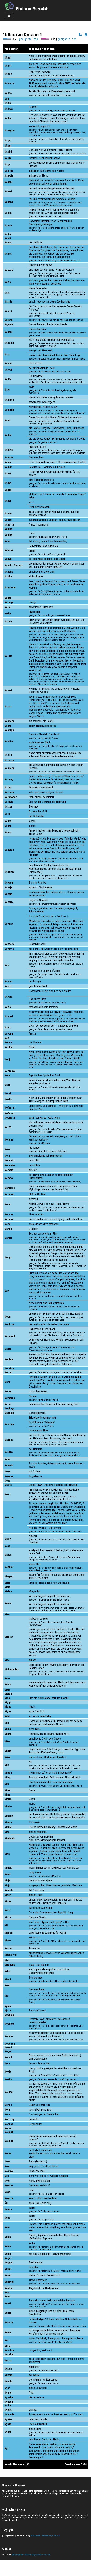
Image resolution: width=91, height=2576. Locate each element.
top (36, 39)
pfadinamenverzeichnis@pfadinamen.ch (31, 2554)
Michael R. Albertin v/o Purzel (45, 2535)
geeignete (25, 39)
